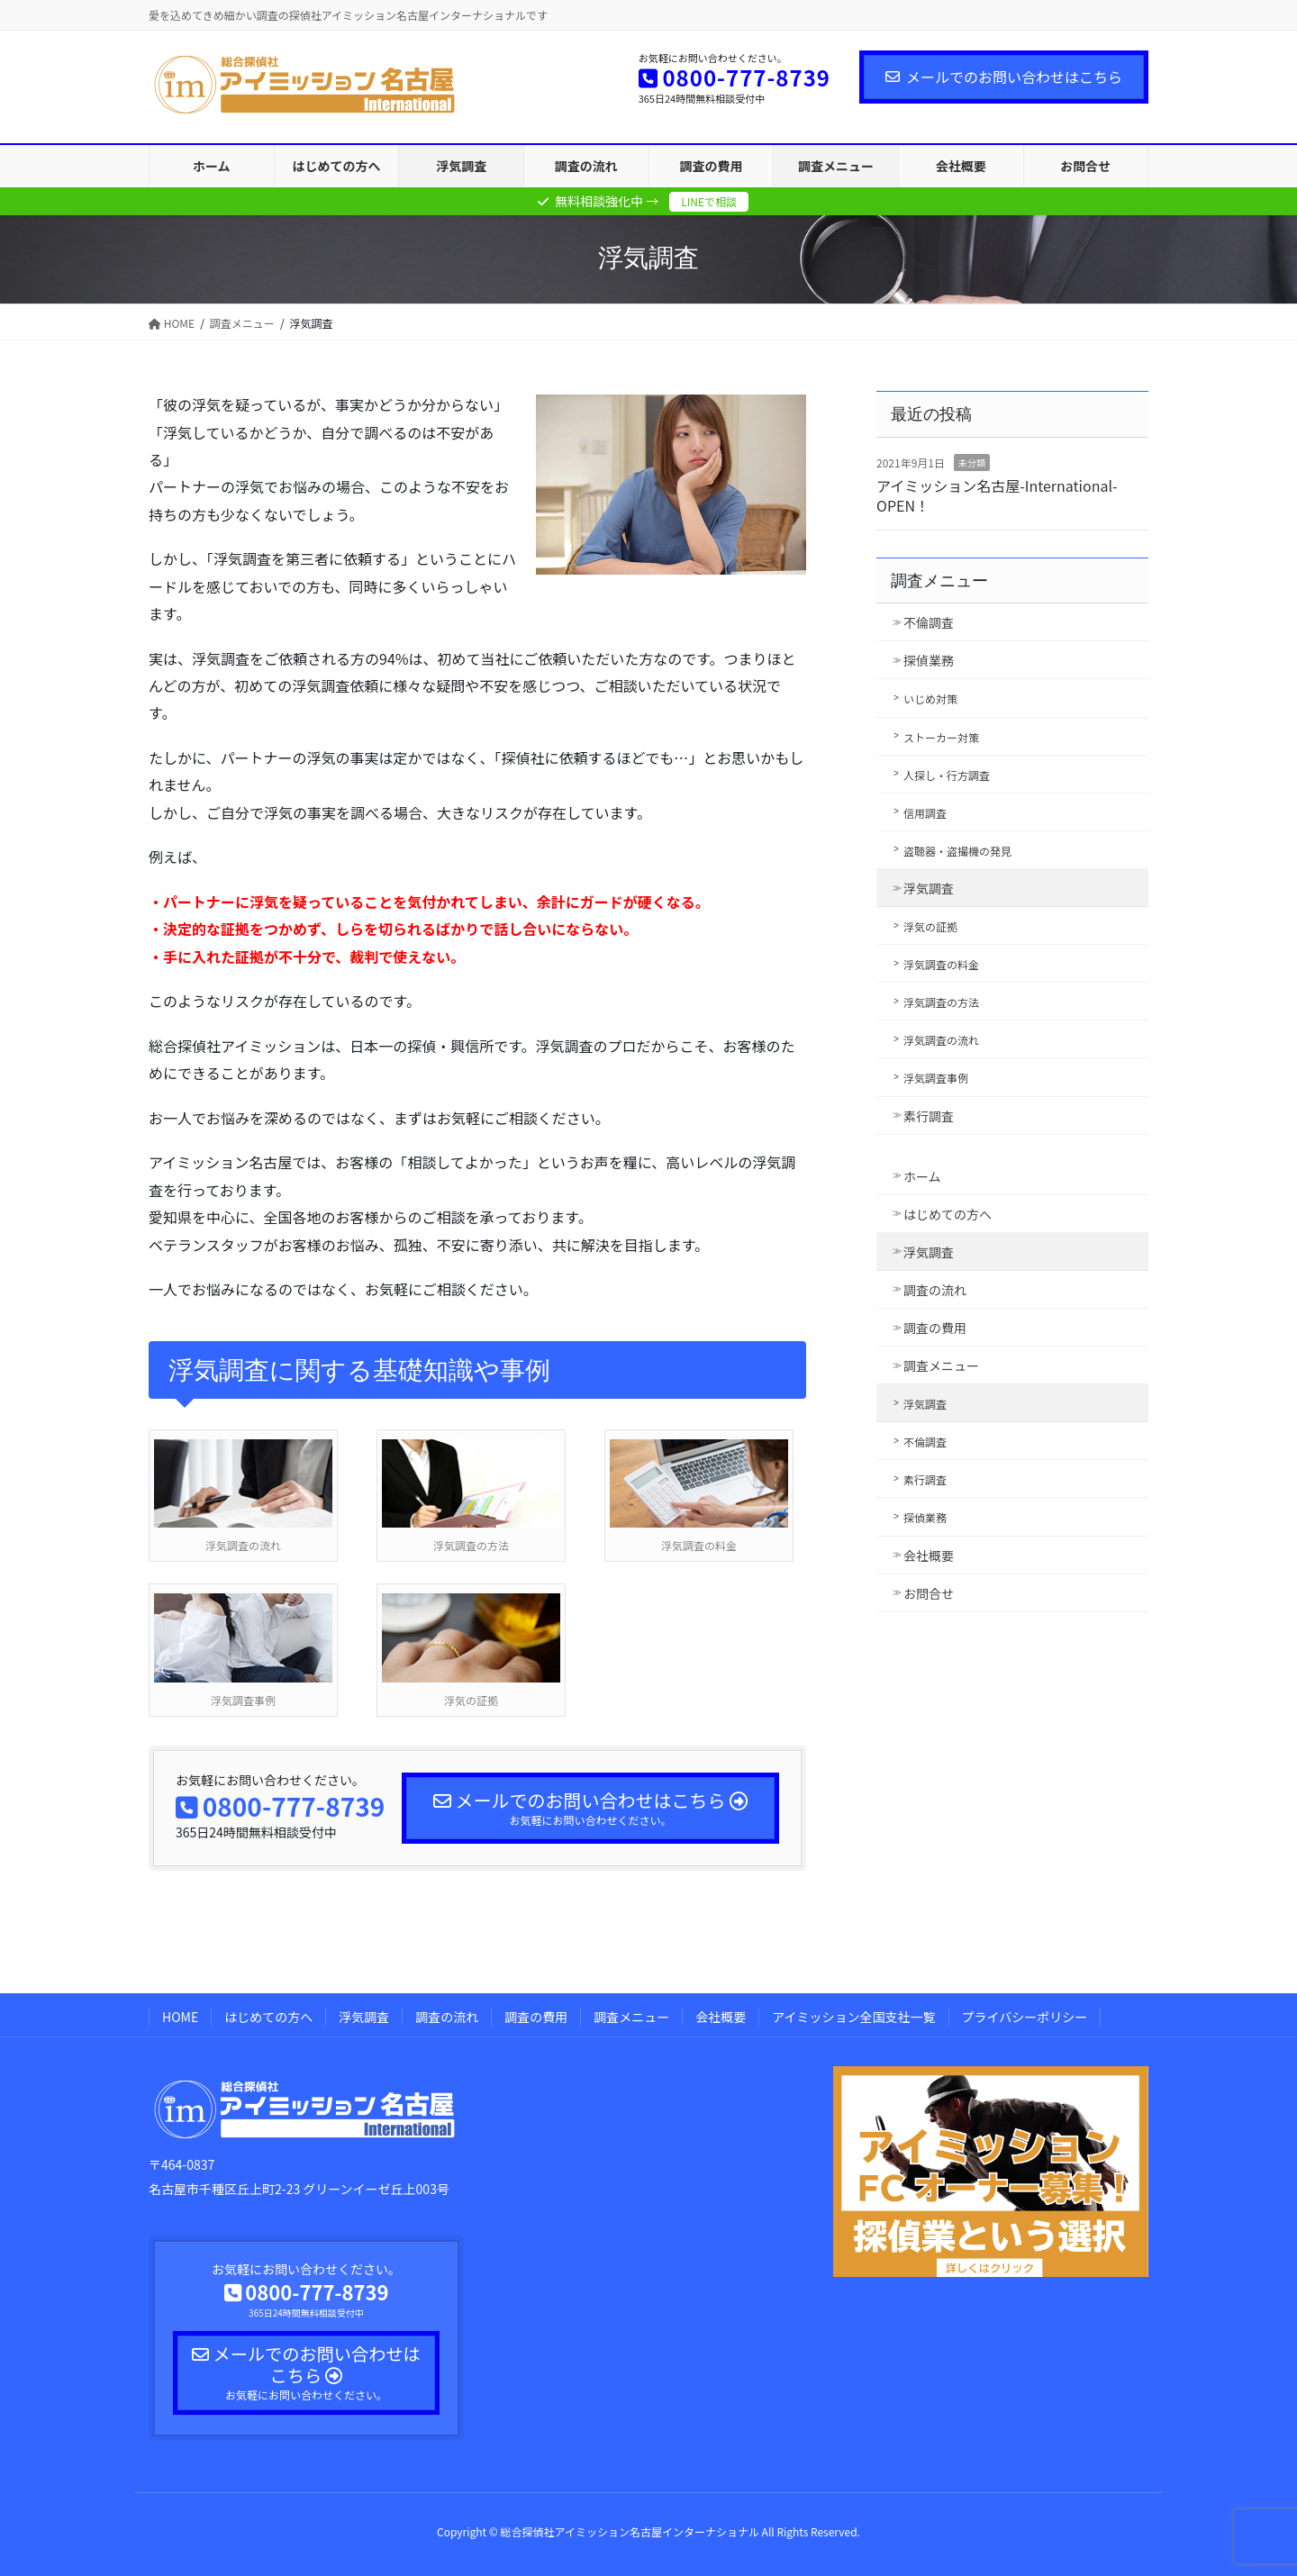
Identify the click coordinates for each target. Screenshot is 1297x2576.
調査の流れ (934, 1290)
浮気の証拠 (930, 926)
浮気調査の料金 (941, 964)
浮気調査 (928, 888)
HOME (180, 2017)
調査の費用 (934, 1328)
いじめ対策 (930, 698)
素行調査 (928, 1116)
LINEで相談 (709, 201)
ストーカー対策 (941, 737)
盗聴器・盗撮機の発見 (957, 850)
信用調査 (925, 813)
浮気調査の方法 (941, 1002)
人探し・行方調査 (946, 775)
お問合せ (928, 1593)
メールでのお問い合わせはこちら (1003, 76)
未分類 (971, 462)
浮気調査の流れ (941, 1040)
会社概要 (928, 1556)
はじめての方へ (947, 1214)
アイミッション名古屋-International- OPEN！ (997, 495)
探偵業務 (928, 660)
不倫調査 (928, 622)
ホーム (922, 1176)
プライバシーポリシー (1025, 2017)
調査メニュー (939, 581)
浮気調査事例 (935, 1077)
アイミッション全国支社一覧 (853, 2017)
